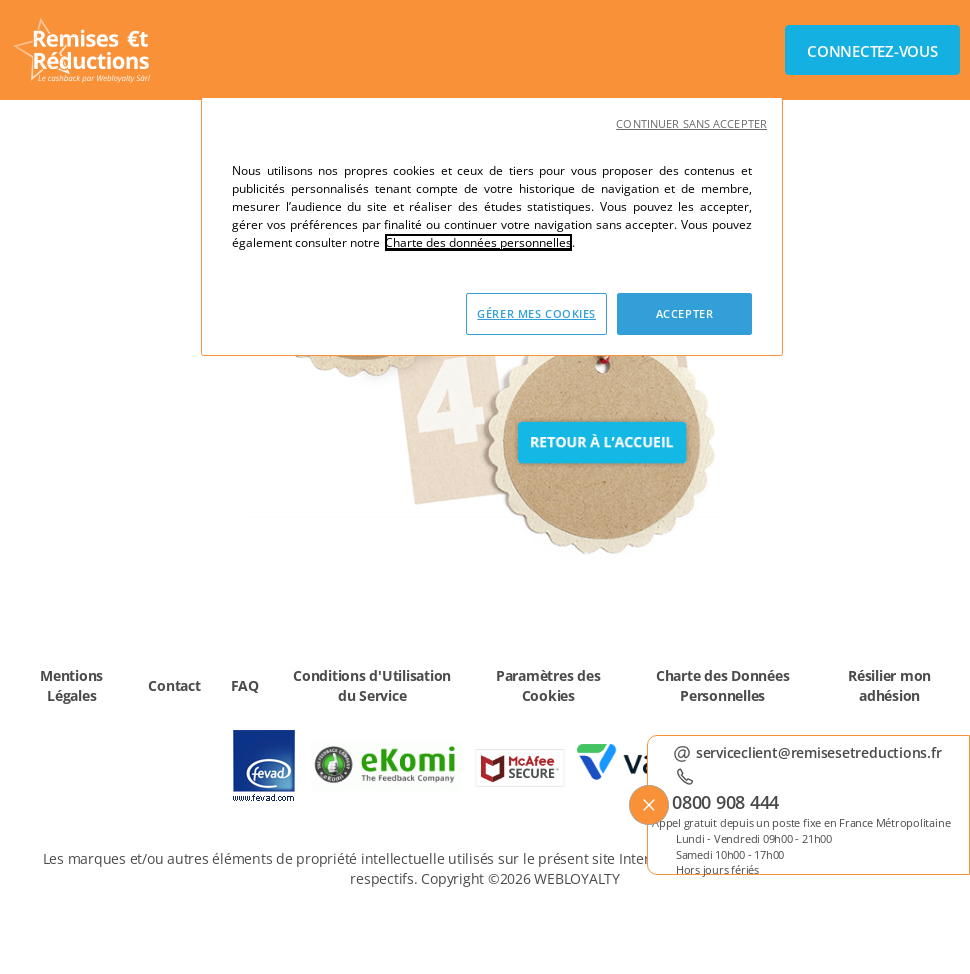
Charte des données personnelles (478, 242)
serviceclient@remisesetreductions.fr (818, 750)
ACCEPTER (685, 313)
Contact (174, 685)
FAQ (245, 685)
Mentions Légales (71, 685)
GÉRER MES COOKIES (536, 313)
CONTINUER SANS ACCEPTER (691, 123)
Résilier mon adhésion (889, 685)
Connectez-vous (872, 51)
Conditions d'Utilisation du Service (372, 685)
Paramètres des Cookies (548, 685)
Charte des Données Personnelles (723, 685)
